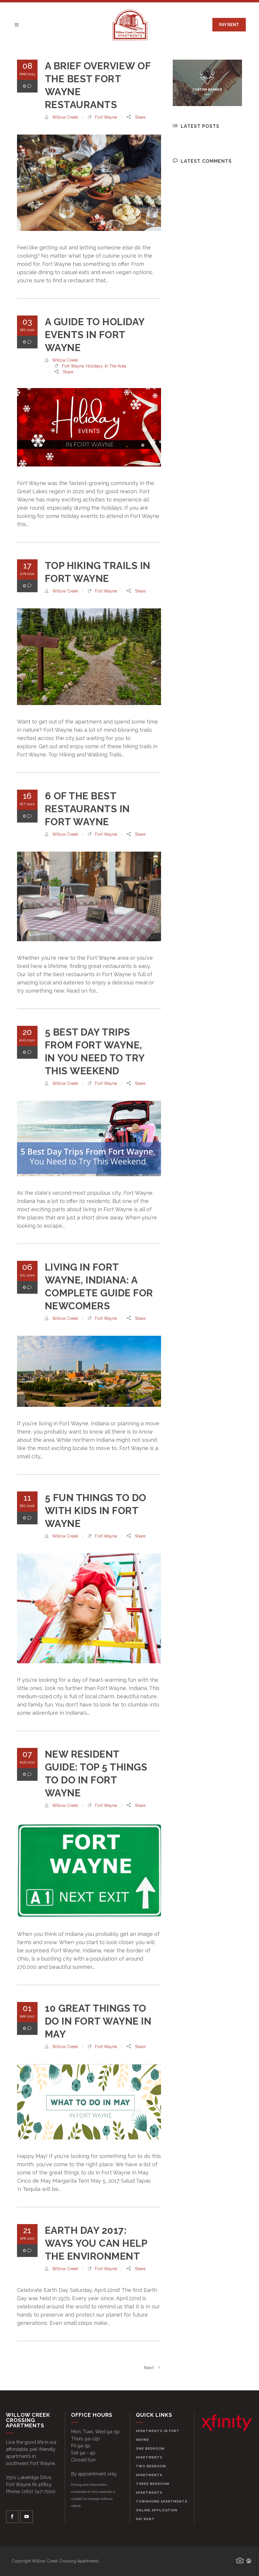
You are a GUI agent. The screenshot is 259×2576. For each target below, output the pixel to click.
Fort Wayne (106, 117)
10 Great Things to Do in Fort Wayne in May (98, 2021)
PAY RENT (229, 24)
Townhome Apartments (161, 2501)
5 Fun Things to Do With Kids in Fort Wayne (95, 1510)
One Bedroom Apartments (150, 2453)
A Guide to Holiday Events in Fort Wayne (95, 334)
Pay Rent (145, 2519)
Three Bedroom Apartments (152, 2488)
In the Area (115, 366)
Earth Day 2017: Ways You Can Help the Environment (96, 2243)
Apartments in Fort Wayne (158, 2435)
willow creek (65, 117)
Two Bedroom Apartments (151, 2470)
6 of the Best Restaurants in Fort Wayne (87, 809)
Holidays (94, 366)
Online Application (156, 2510)
